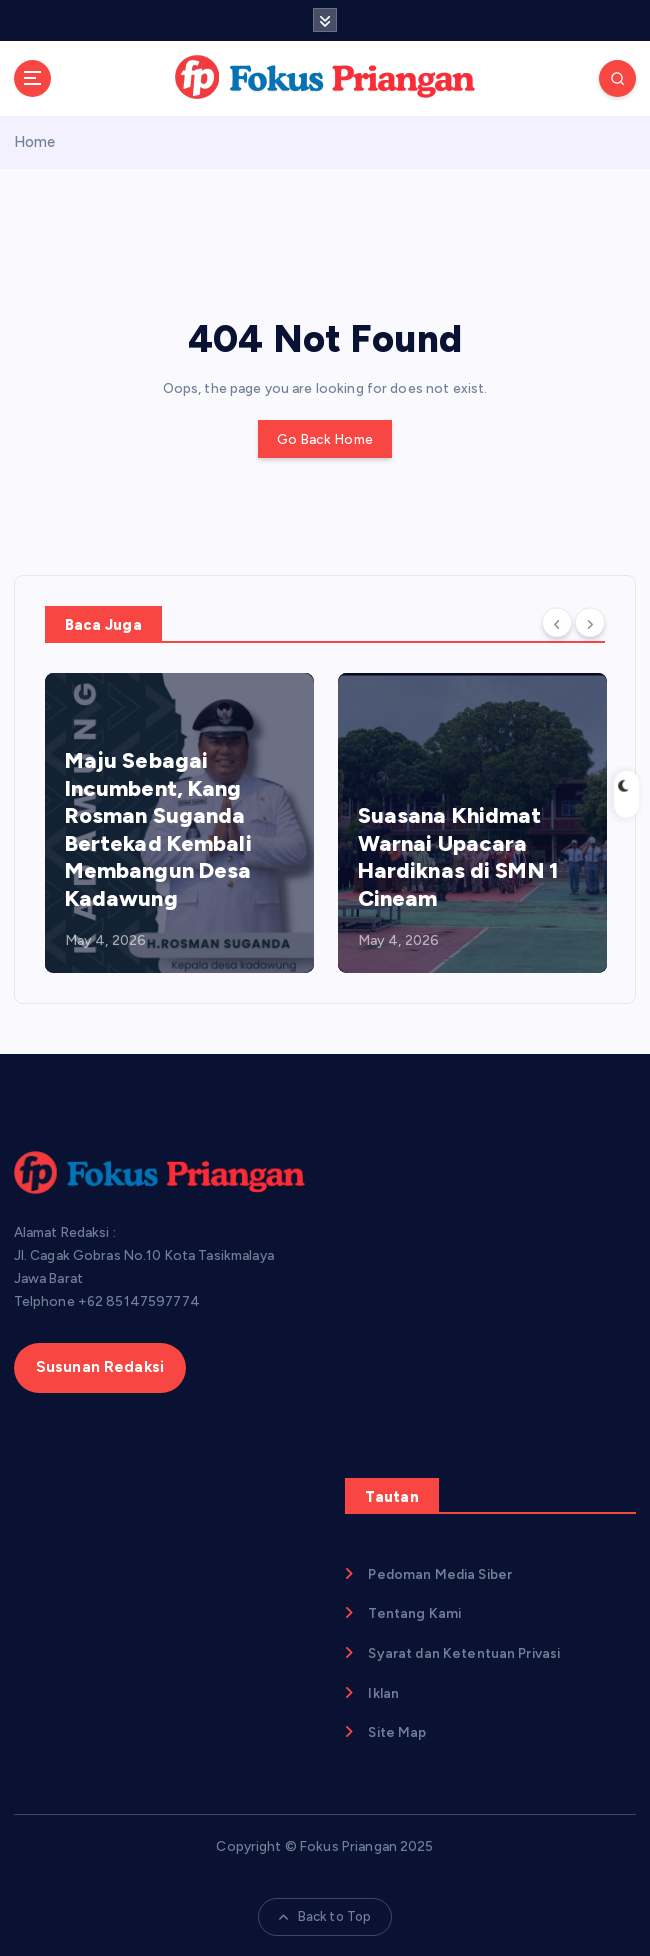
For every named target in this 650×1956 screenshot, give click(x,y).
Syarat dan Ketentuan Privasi (464, 1653)
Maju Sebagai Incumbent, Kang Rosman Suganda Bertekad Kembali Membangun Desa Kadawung (158, 829)
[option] (179, 823)
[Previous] (557, 623)
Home (35, 142)
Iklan (383, 1693)
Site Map (397, 1732)
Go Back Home (325, 439)
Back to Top (325, 1916)
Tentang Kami (414, 1613)
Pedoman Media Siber (440, 1574)
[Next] (590, 623)
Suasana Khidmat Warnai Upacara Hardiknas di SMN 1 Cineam (458, 857)
